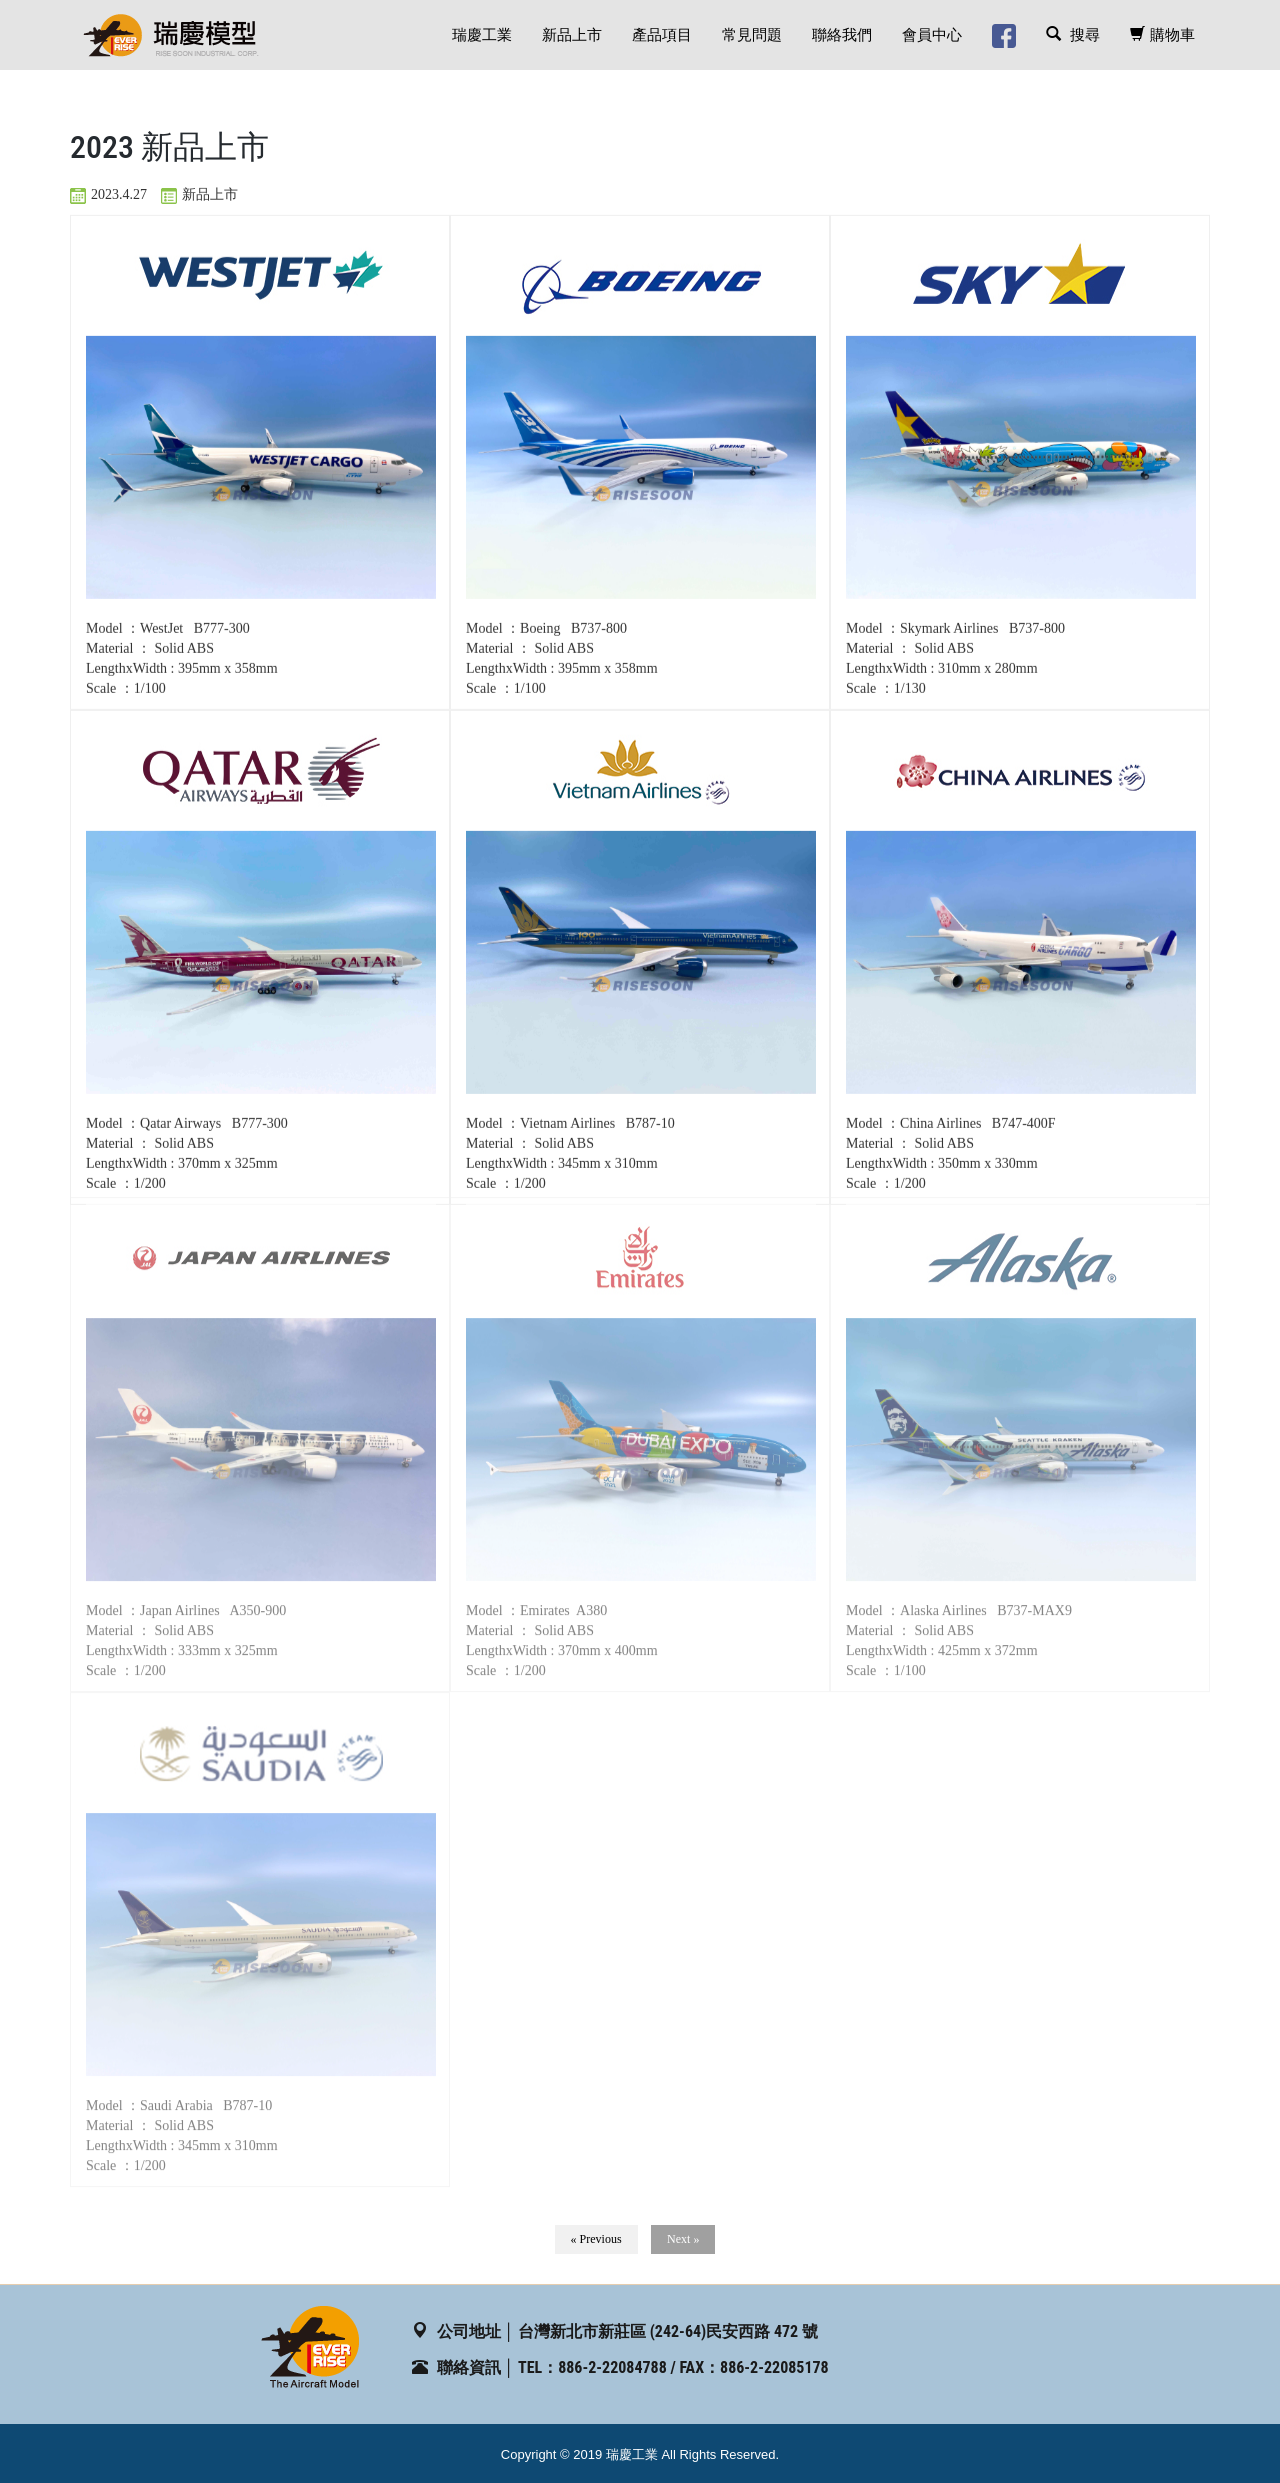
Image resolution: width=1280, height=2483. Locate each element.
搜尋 (1073, 34)
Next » (683, 2239)
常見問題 (752, 34)
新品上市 (572, 34)
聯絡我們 (842, 34)
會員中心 (932, 34)
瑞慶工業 (482, 34)
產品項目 (662, 34)
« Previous (596, 2239)
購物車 (1162, 34)
